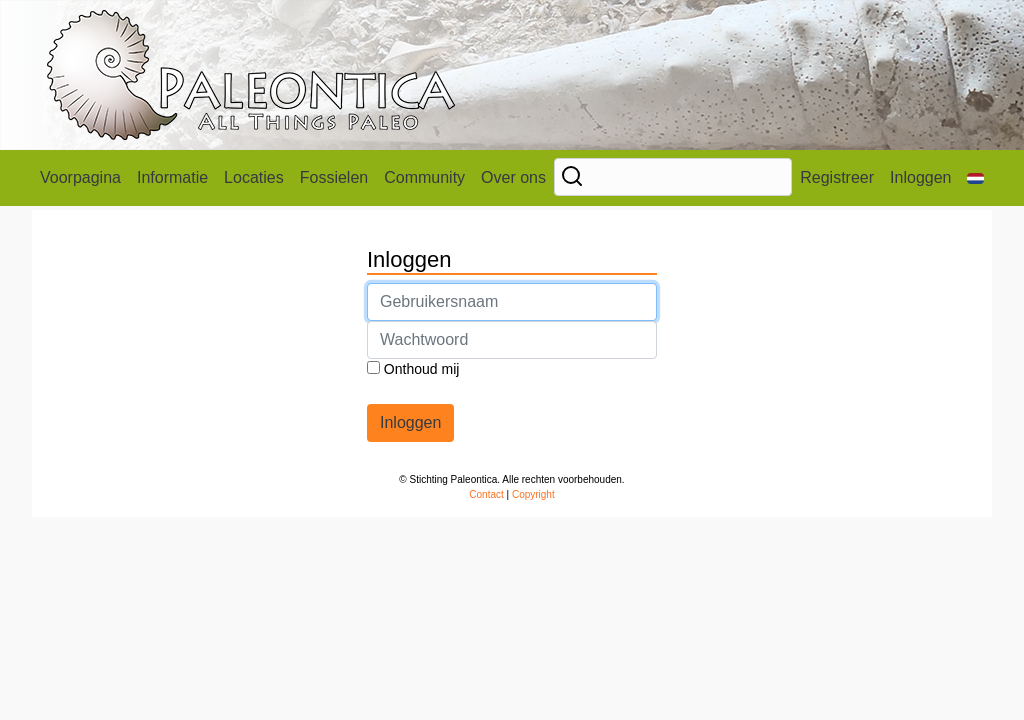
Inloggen (920, 177)
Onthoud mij (413, 369)
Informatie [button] (172, 177)
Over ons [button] (513, 177)
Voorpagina (80, 177)
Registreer (837, 177)
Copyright (533, 494)
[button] (975, 178)
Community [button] (424, 177)
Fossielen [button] (334, 177)
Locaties (254, 177)
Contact (486, 494)
